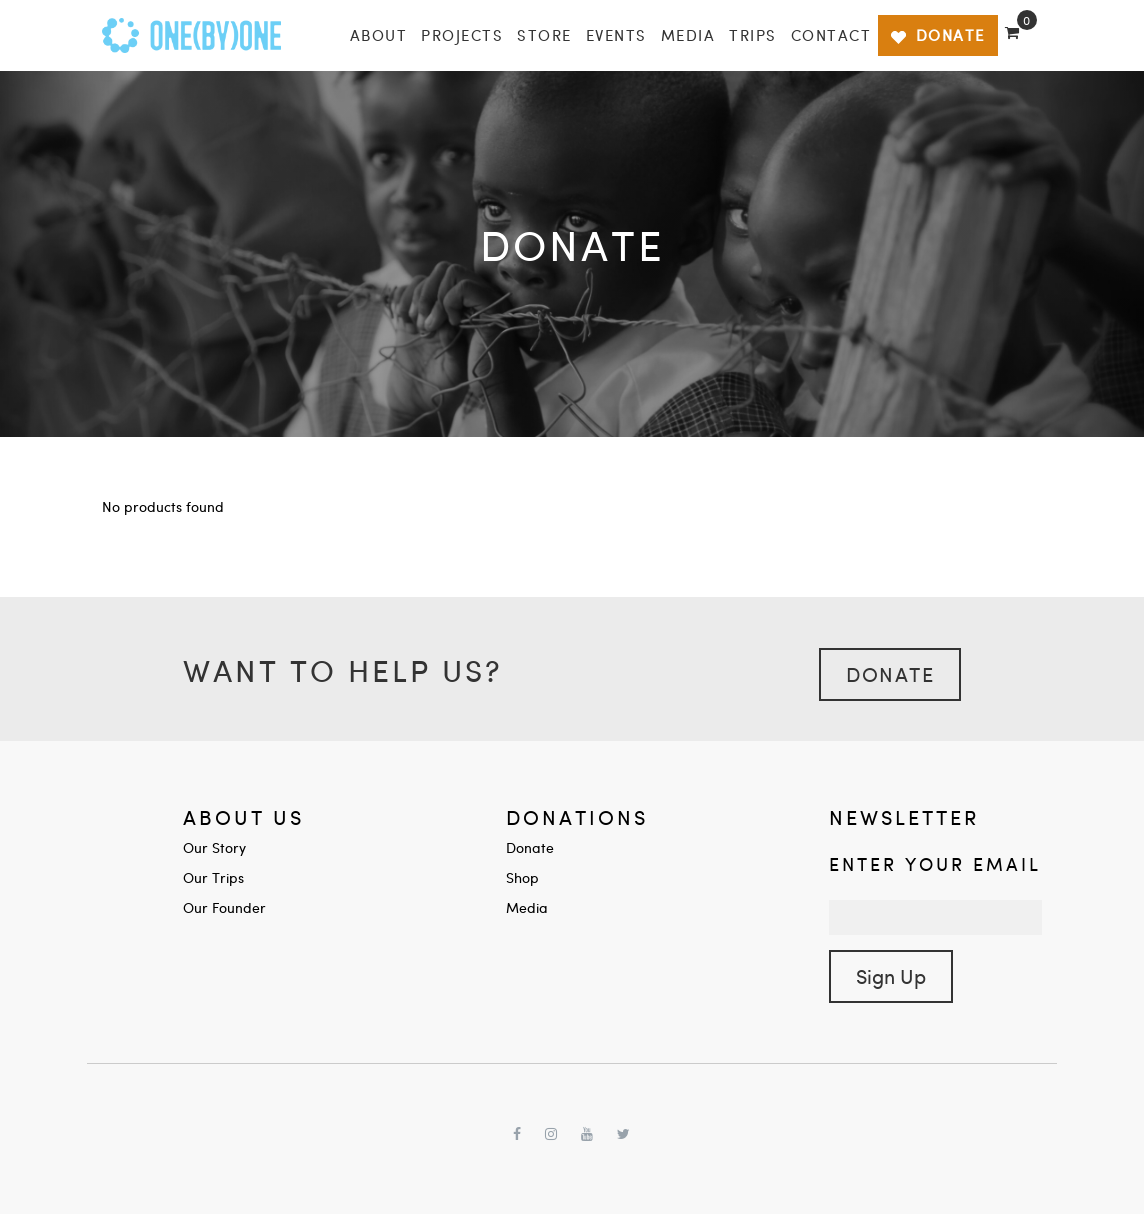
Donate (890, 673)
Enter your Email (935, 863)
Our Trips (213, 877)
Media (688, 35)
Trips (753, 35)
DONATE (937, 35)
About (379, 35)
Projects (462, 35)
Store (544, 35)
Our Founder (224, 907)
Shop (522, 877)
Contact (831, 35)
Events (616, 35)
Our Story (214, 847)
